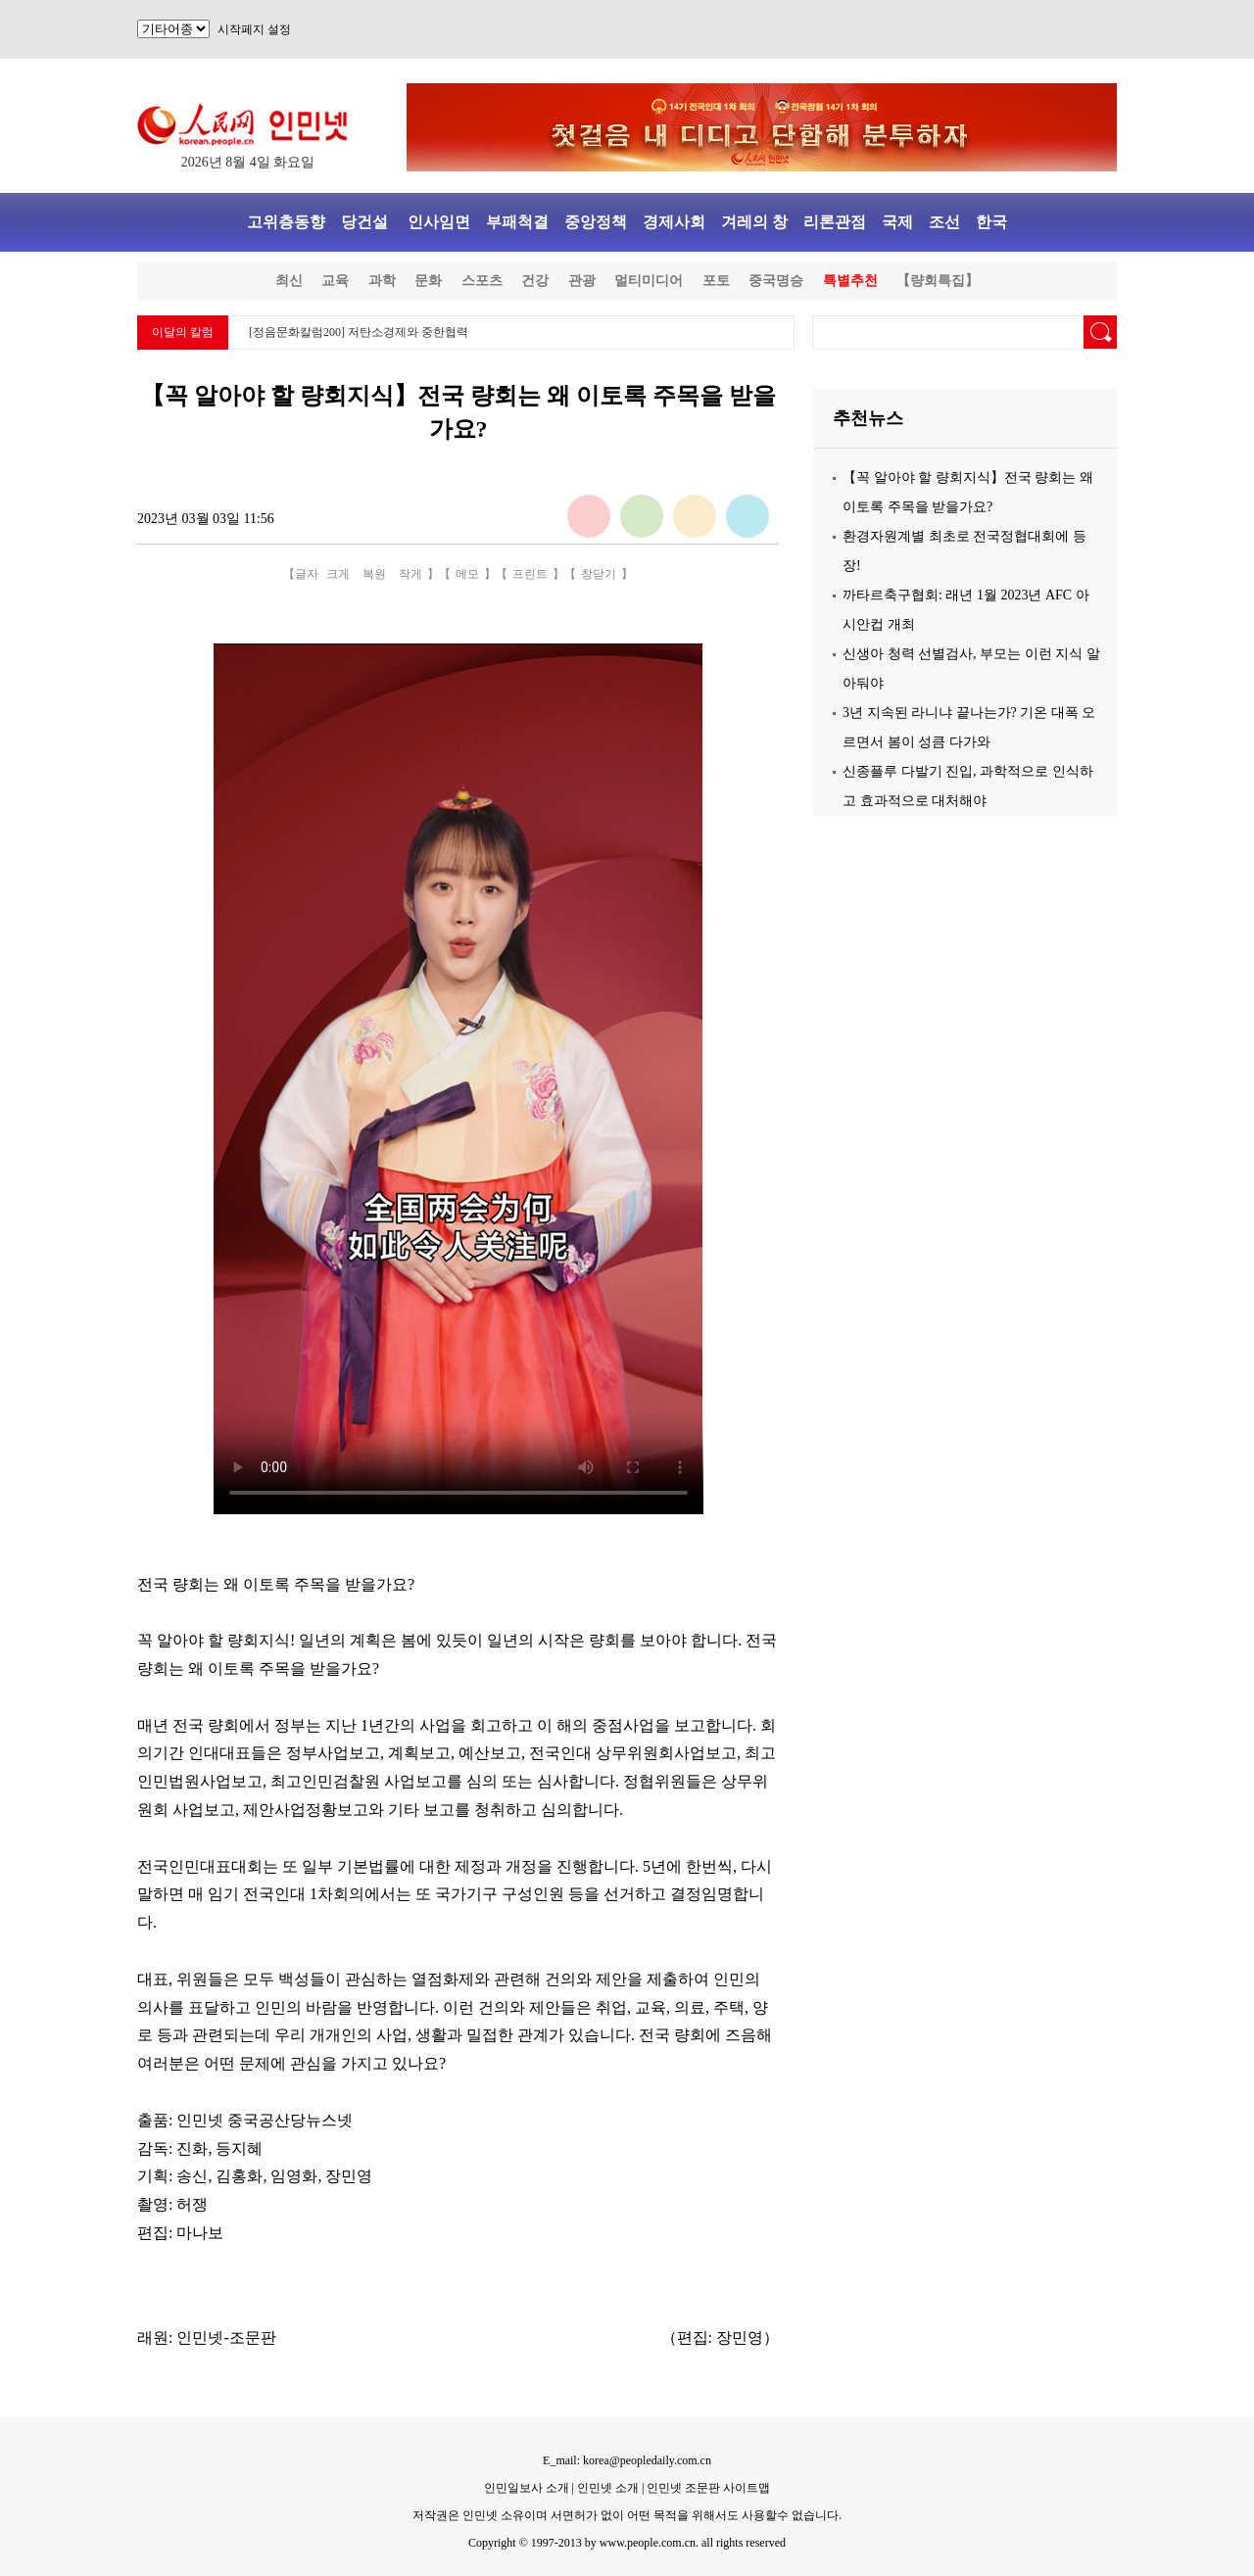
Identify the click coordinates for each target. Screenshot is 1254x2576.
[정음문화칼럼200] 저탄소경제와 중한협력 (358, 332)
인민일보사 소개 (526, 2488)
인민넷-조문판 (225, 2337)
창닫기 (598, 574)
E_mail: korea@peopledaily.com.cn (627, 2460)
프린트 (530, 574)
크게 (338, 574)
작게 (410, 574)
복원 (374, 574)
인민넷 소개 (606, 2488)
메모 (467, 574)
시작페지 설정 (254, 29)
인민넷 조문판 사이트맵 (708, 2488)
